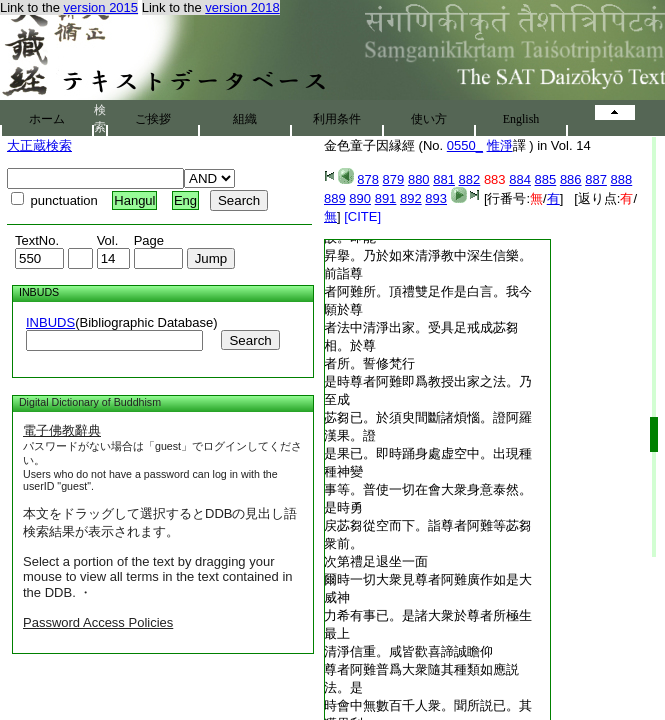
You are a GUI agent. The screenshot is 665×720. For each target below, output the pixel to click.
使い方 (429, 119)
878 (368, 179)
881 (444, 179)
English (521, 119)
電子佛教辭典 (62, 430)
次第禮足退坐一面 (376, 561)
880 (419, 179)
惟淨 (500, 145)
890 (360, 198)
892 (411, 198)
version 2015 (101, 7)
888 (622, 179)
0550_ (465, 145)
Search (250, 340)
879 (394, 179)
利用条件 (337, 119)
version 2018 (242, 7)
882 (470, 179)
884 (520, 179)
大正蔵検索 (39, 145)
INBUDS (50, 322)
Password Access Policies (98, 622)
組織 (245, 119)
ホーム (47, 119)
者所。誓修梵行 (369, 363)
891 (386, 198)
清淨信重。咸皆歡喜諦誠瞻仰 (408, 651)
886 (571, 179)
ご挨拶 (153, 119)
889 (335, 198)
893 (436, 198)
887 (596, 179)
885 (546, 179)
